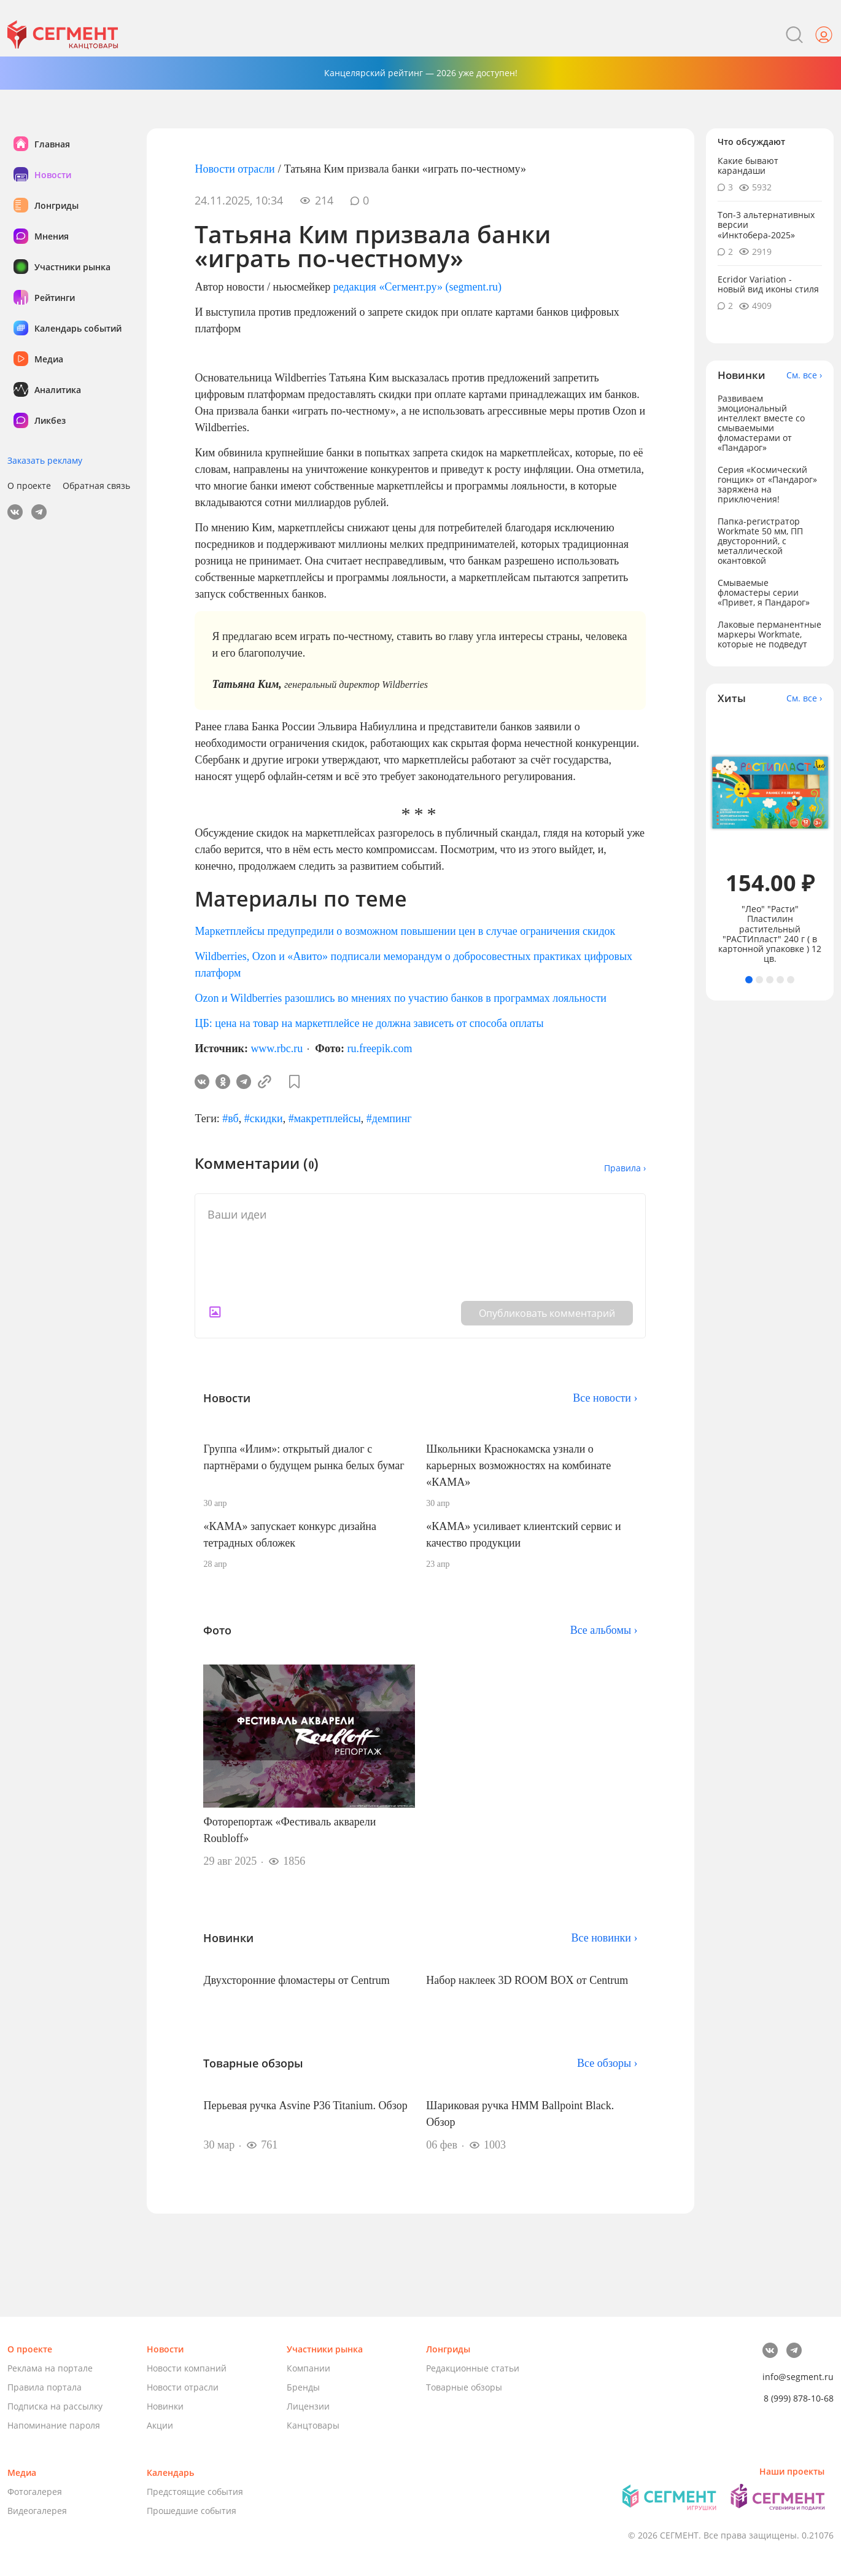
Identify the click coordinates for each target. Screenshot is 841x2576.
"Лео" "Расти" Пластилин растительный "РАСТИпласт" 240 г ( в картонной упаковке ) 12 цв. (769, 934)
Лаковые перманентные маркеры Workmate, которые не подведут (769, 634)
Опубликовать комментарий (547, 1313)
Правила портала (44, 2387)
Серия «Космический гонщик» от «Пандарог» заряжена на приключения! (767, 484)
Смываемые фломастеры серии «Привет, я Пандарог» (764, 592)
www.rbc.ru (276, 1048)
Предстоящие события (195, 2491)
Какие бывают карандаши (748, 165)
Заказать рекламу (44, 460)
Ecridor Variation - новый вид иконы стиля (768, 284)
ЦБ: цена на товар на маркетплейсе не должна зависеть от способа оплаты (369, 1023)
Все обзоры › (607, 2063)
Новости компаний (187, 2368)
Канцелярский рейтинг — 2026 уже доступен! (420, 73)
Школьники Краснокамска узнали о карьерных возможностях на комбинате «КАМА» (518, 1465)
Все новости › (605, 1398)
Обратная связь (96, 485)
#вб (230, 1118)
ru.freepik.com (380, 1048)
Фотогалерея (34, 2491)
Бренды (303, 2387)
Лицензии (308, 2406)
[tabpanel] (770, 840)
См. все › (804, 375)
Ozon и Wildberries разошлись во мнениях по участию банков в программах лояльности (401, 998)
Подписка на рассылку (55, 2406)
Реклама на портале (50, 2368)
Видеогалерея (37, 2510)
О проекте (29, 485)
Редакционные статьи (472, 2368)
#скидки (263, 1118)
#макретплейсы (325, 1118)
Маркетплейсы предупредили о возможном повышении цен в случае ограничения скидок (405, 931)
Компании (308, 2368)
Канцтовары (313, 2425)
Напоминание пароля (53, 2425)
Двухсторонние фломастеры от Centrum (296, 1980)
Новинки (165, 2406)
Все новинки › (605, 1938)
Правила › (625, 1168)
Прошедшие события (191, 2510)
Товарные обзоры (464, 2387)
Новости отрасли (234, 169)
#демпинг (389, 1118)
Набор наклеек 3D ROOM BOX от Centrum (527, 1980)
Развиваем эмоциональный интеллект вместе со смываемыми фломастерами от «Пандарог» (761, 422)
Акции (160, 2425)
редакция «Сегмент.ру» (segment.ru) (417, 287)
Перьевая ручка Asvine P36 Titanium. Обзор (305, 2105)
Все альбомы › (604, 1630)
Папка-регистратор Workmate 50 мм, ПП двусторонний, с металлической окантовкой (760, 540)
